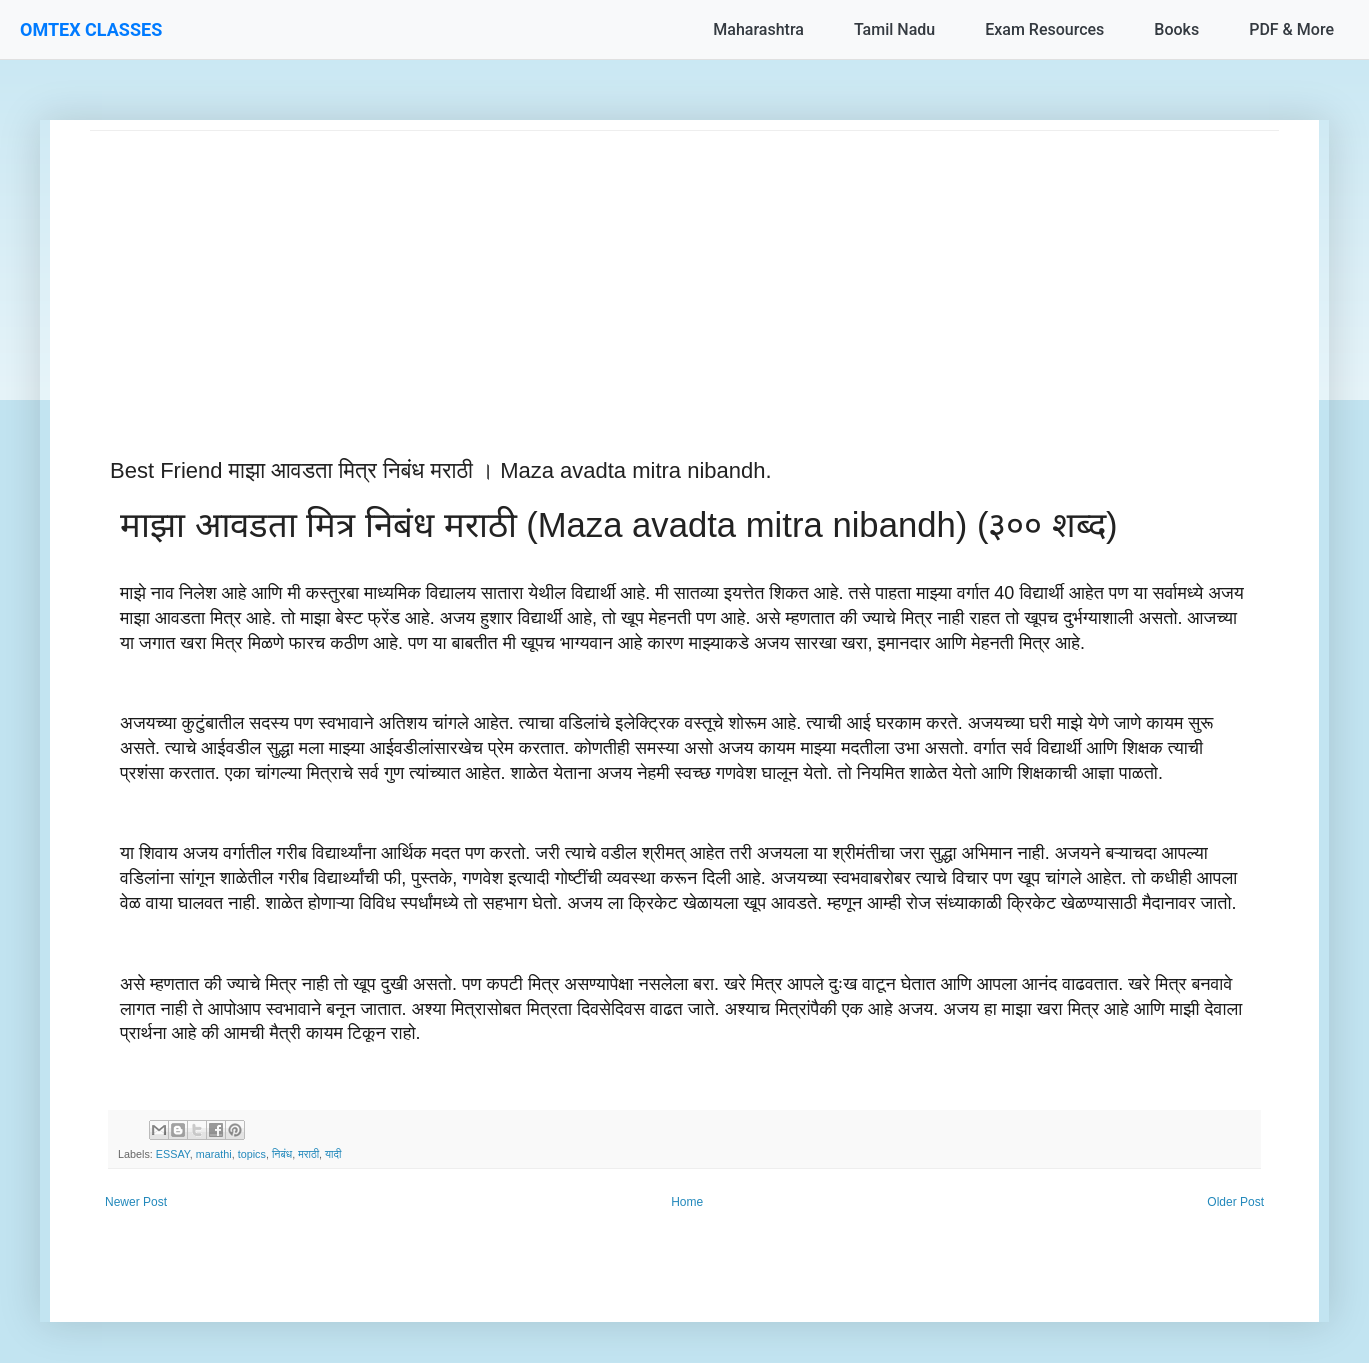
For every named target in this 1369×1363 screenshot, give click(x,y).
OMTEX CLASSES (91, 29)
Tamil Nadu (894, 29)
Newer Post (136, 1202)
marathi (214, 1154)
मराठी (308, 1154)
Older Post (1235, 1202)
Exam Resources (1044, 29)
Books (1176, 29)
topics (252, 1154)
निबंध (282, 1154)
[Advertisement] (684, 271)
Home (687, 1202)
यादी (333, 1154)
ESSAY (173, 1154)
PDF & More (1291, 29)
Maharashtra (758, 29)
